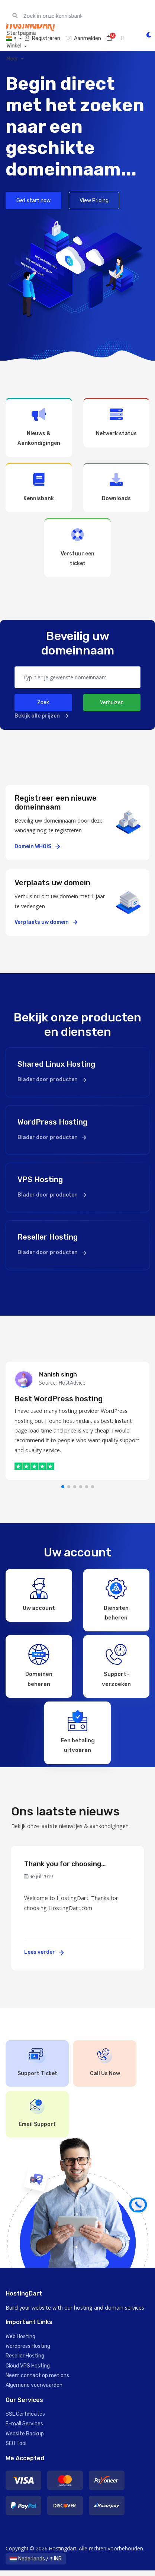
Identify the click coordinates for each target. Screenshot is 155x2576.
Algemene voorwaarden (34, 2391)
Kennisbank (38, 487)
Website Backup (25, 2439)
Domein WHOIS (37, 846)
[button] (62, 1486)
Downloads (116, 487)
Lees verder (44, 1958)
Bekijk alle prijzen (41, 716)
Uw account (39, 1594)
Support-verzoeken (116, 1667)
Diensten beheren (116, 1598)
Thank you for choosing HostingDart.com (62, 1869)
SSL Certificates (25, 2419)
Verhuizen (112, 702)
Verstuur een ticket (77, 547)
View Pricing (94, 200)
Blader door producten (51, 1079)
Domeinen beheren (38, 1667)
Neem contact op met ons (37, 2381)
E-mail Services (24, 2429)
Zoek (43, 702)
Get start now (33, 200)
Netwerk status (116, 422)
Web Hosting (20, 2342)
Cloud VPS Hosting (28, 2371)
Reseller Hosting (25, 2362)
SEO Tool (16, 2449)
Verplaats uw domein (45, 922)
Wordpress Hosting (28, 2352)
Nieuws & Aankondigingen (38, 427)
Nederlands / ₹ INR (36, 2564)
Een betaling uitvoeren (78, 1735)
